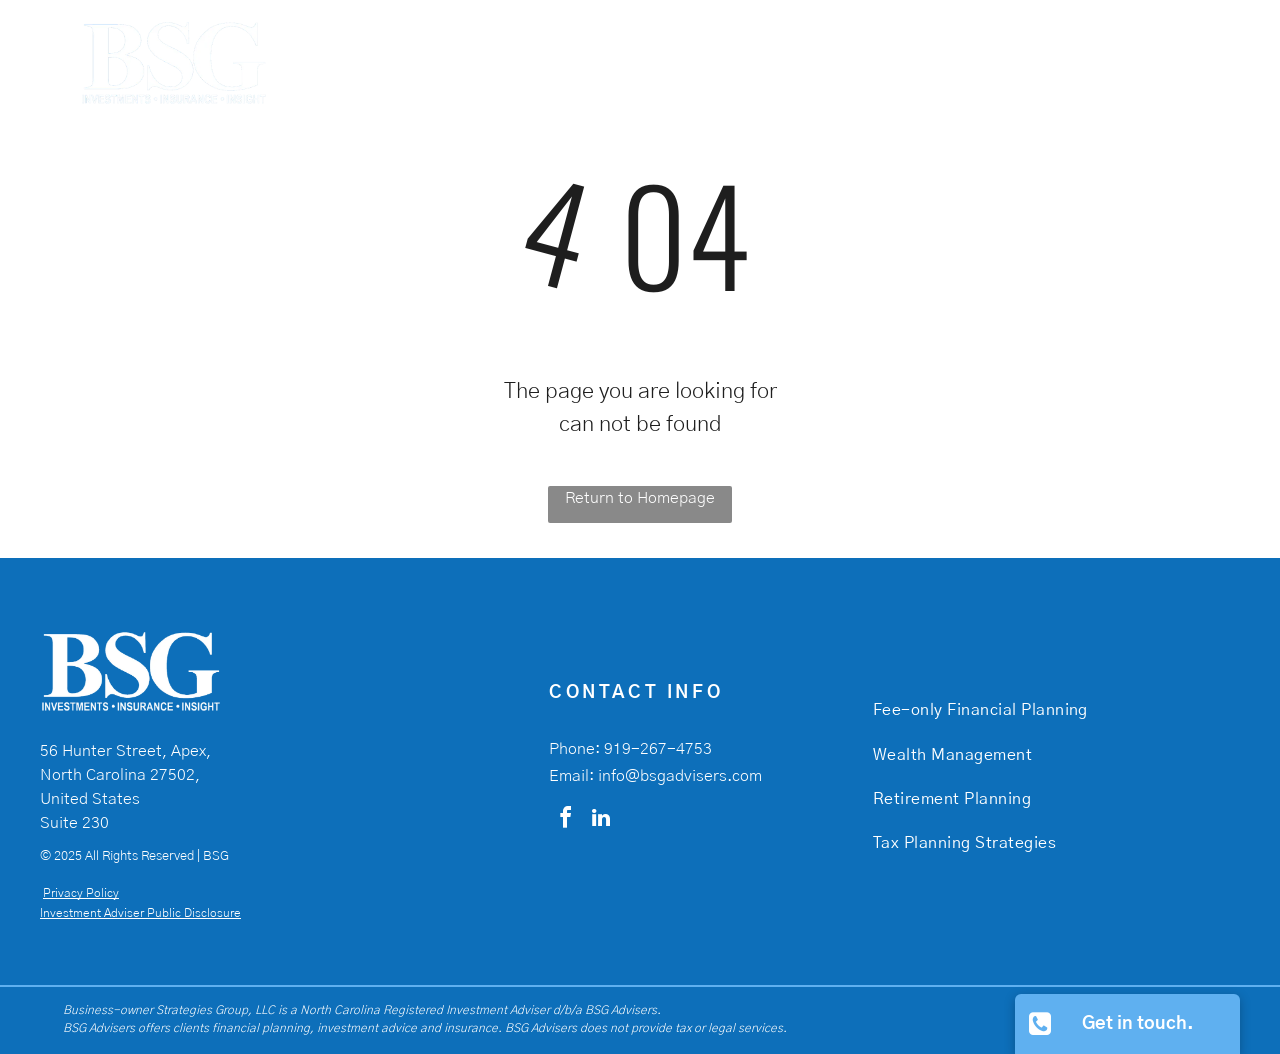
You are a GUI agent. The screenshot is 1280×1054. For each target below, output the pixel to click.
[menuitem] (785, 61)
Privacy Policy (81, 893)
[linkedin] (601, 820)
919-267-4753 (658, 749)
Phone (572, 749)
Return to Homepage (640, 498)
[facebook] (565, 820)
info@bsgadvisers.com (680, 776)
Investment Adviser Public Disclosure (140, 913)
